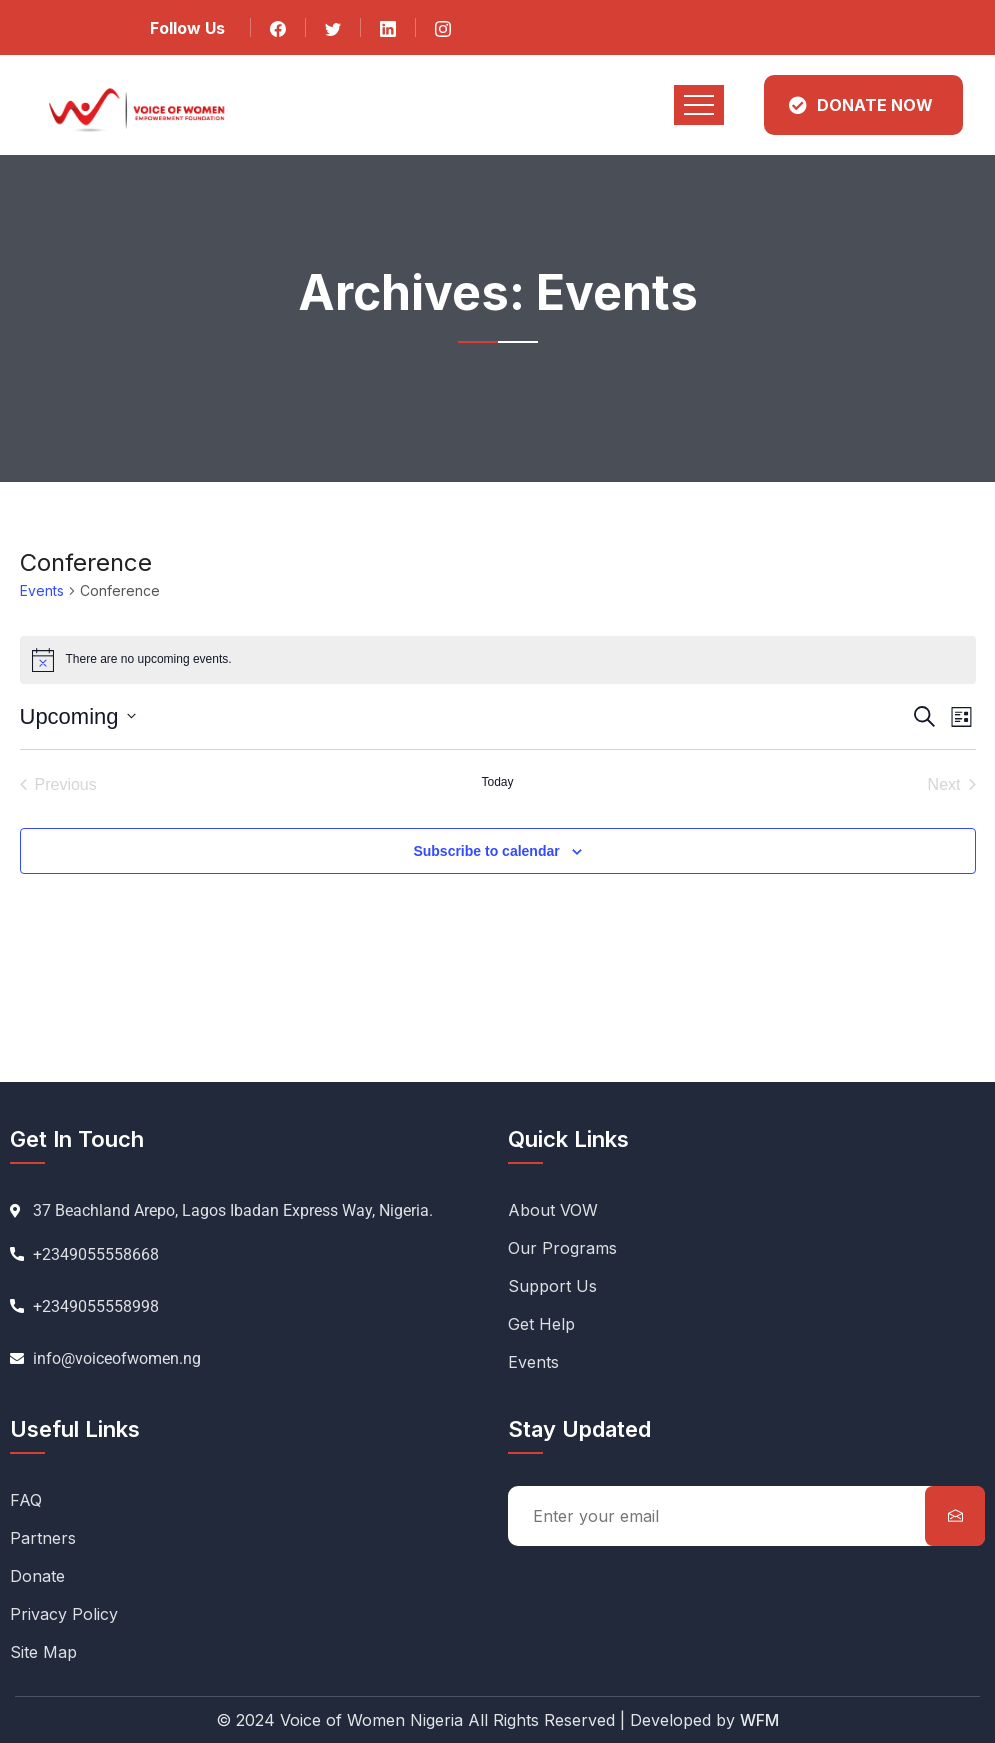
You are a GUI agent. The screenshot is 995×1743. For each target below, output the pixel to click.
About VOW (553, 1210)
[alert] (498, 660)
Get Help (541, 1324)
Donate (37, 1576)
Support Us (552, 1286)
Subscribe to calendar (486, 851)
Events (42, 590)
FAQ (26, 1500)
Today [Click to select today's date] (497, 782)
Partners (43, 1538)
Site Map (43, 1652)
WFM (759, 1720)
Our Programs (562, 1248)
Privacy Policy (64, 1614)
